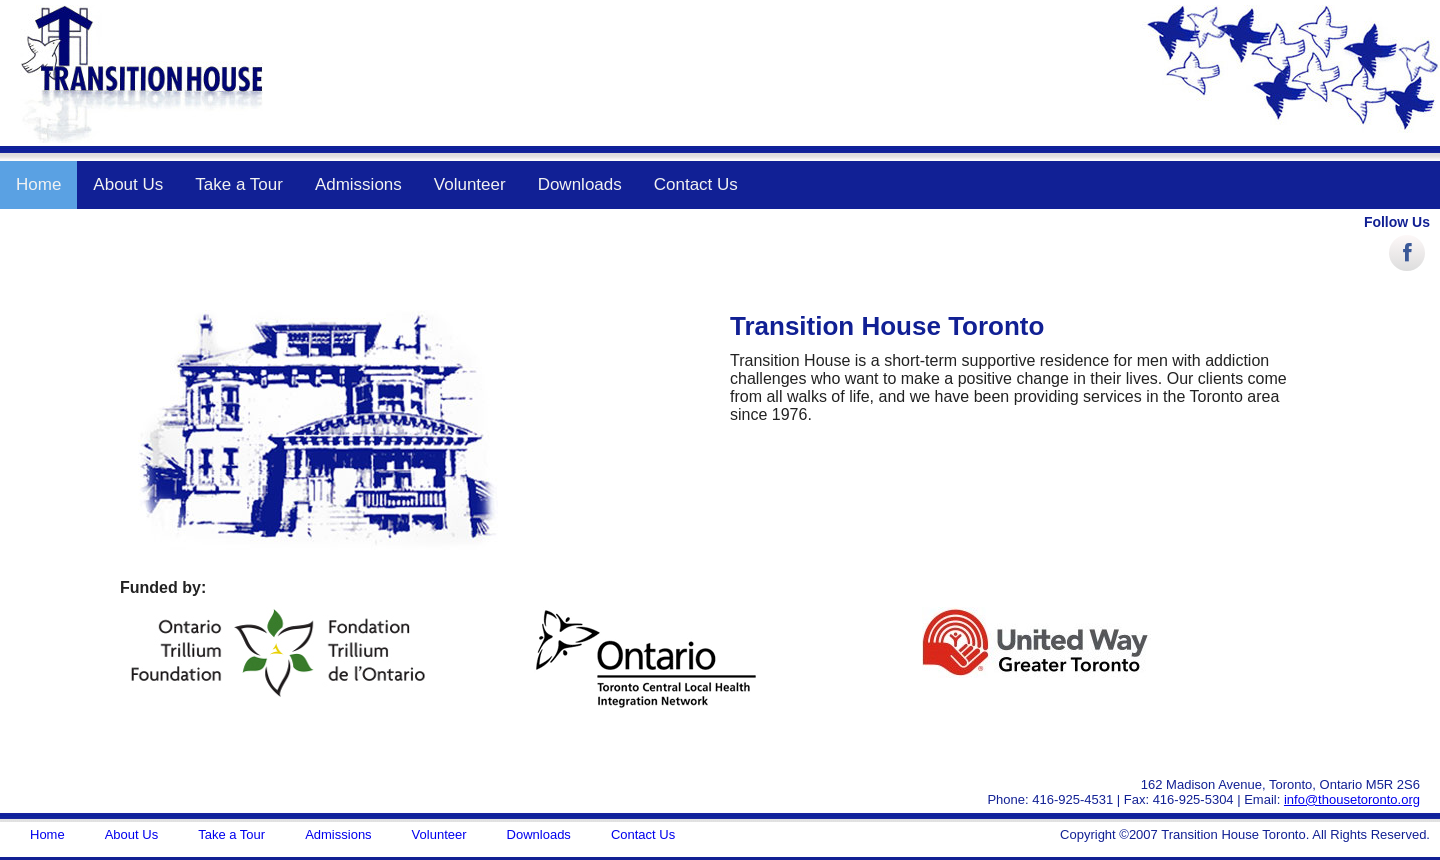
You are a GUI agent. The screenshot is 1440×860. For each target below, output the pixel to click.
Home (38, 184)
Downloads (580, 184)
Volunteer (470, 184)
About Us (128, 184)
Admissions (358, 184)
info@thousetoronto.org (1352, 799)
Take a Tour (239, 184)
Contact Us (696, 184)
